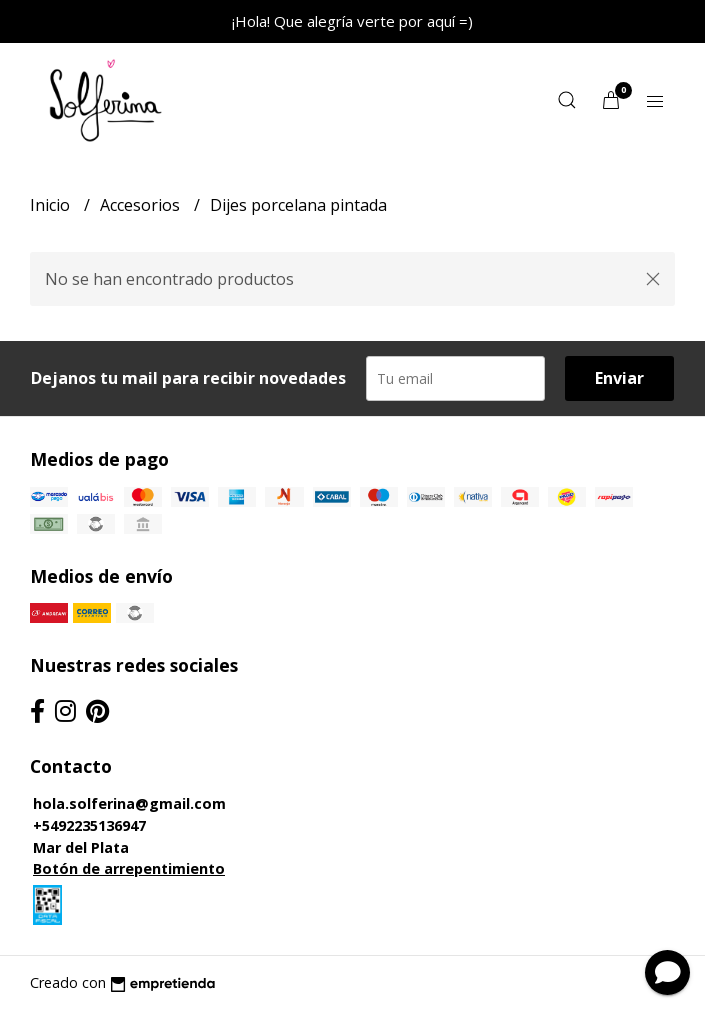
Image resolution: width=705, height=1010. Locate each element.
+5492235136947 (89, 825)
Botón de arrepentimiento (129, 868)
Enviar (619, 378)
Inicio (52, 205)
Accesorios (142, 205)
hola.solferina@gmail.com (129, 803)
